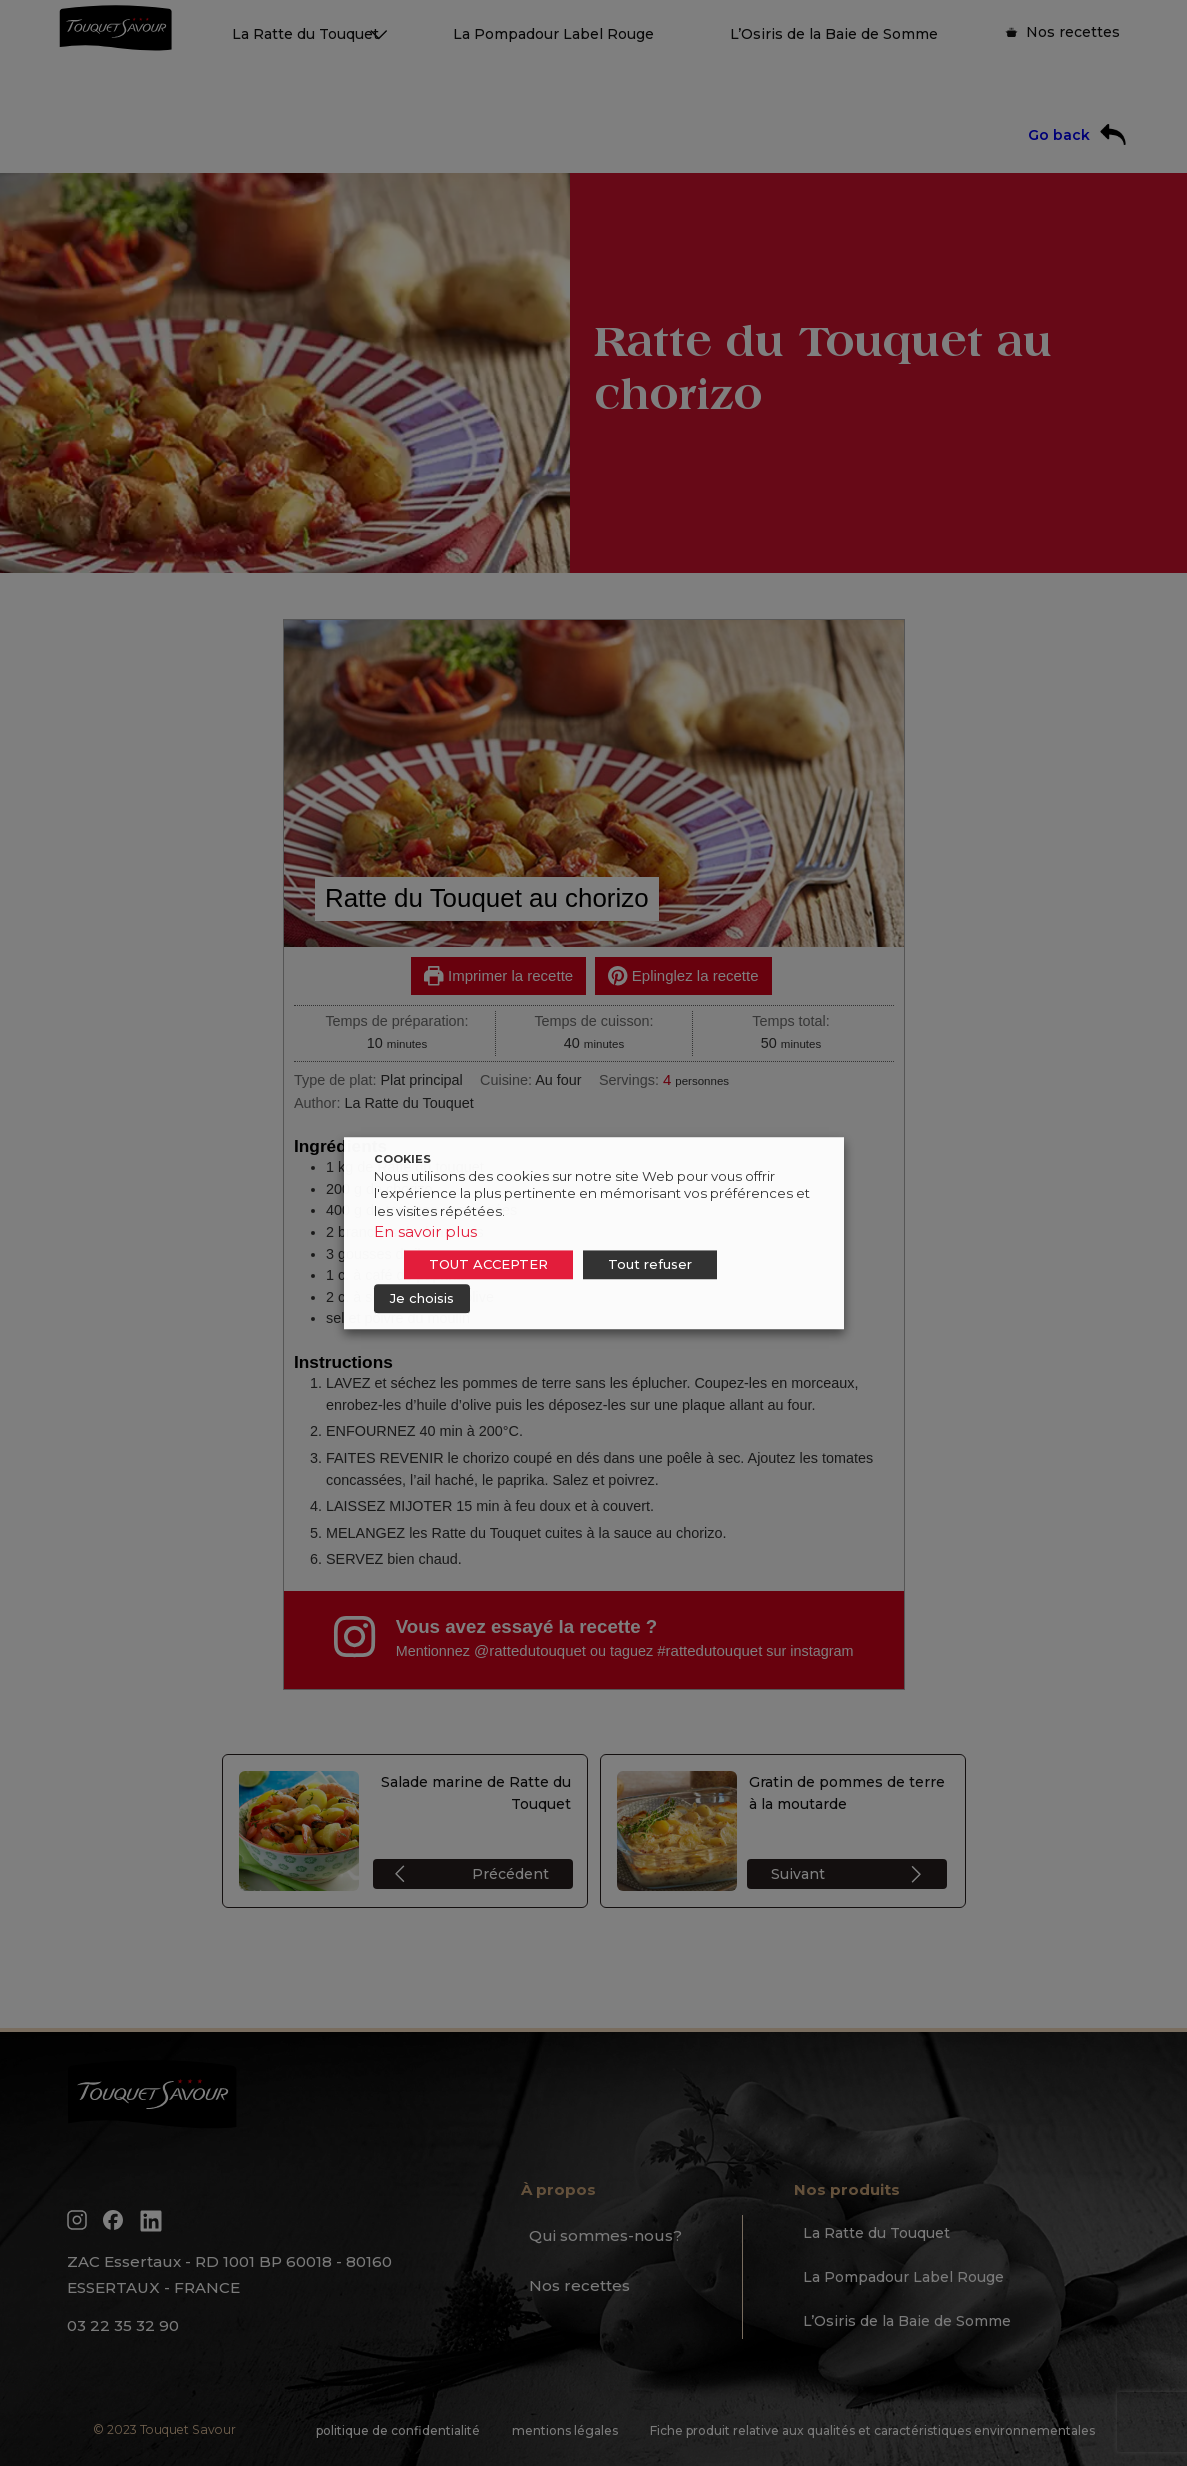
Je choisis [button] (422, 1298)
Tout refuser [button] (650, 1264)
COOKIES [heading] (402, 1159)
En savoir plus (425, 1231)
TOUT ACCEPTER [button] (488, 1264)
